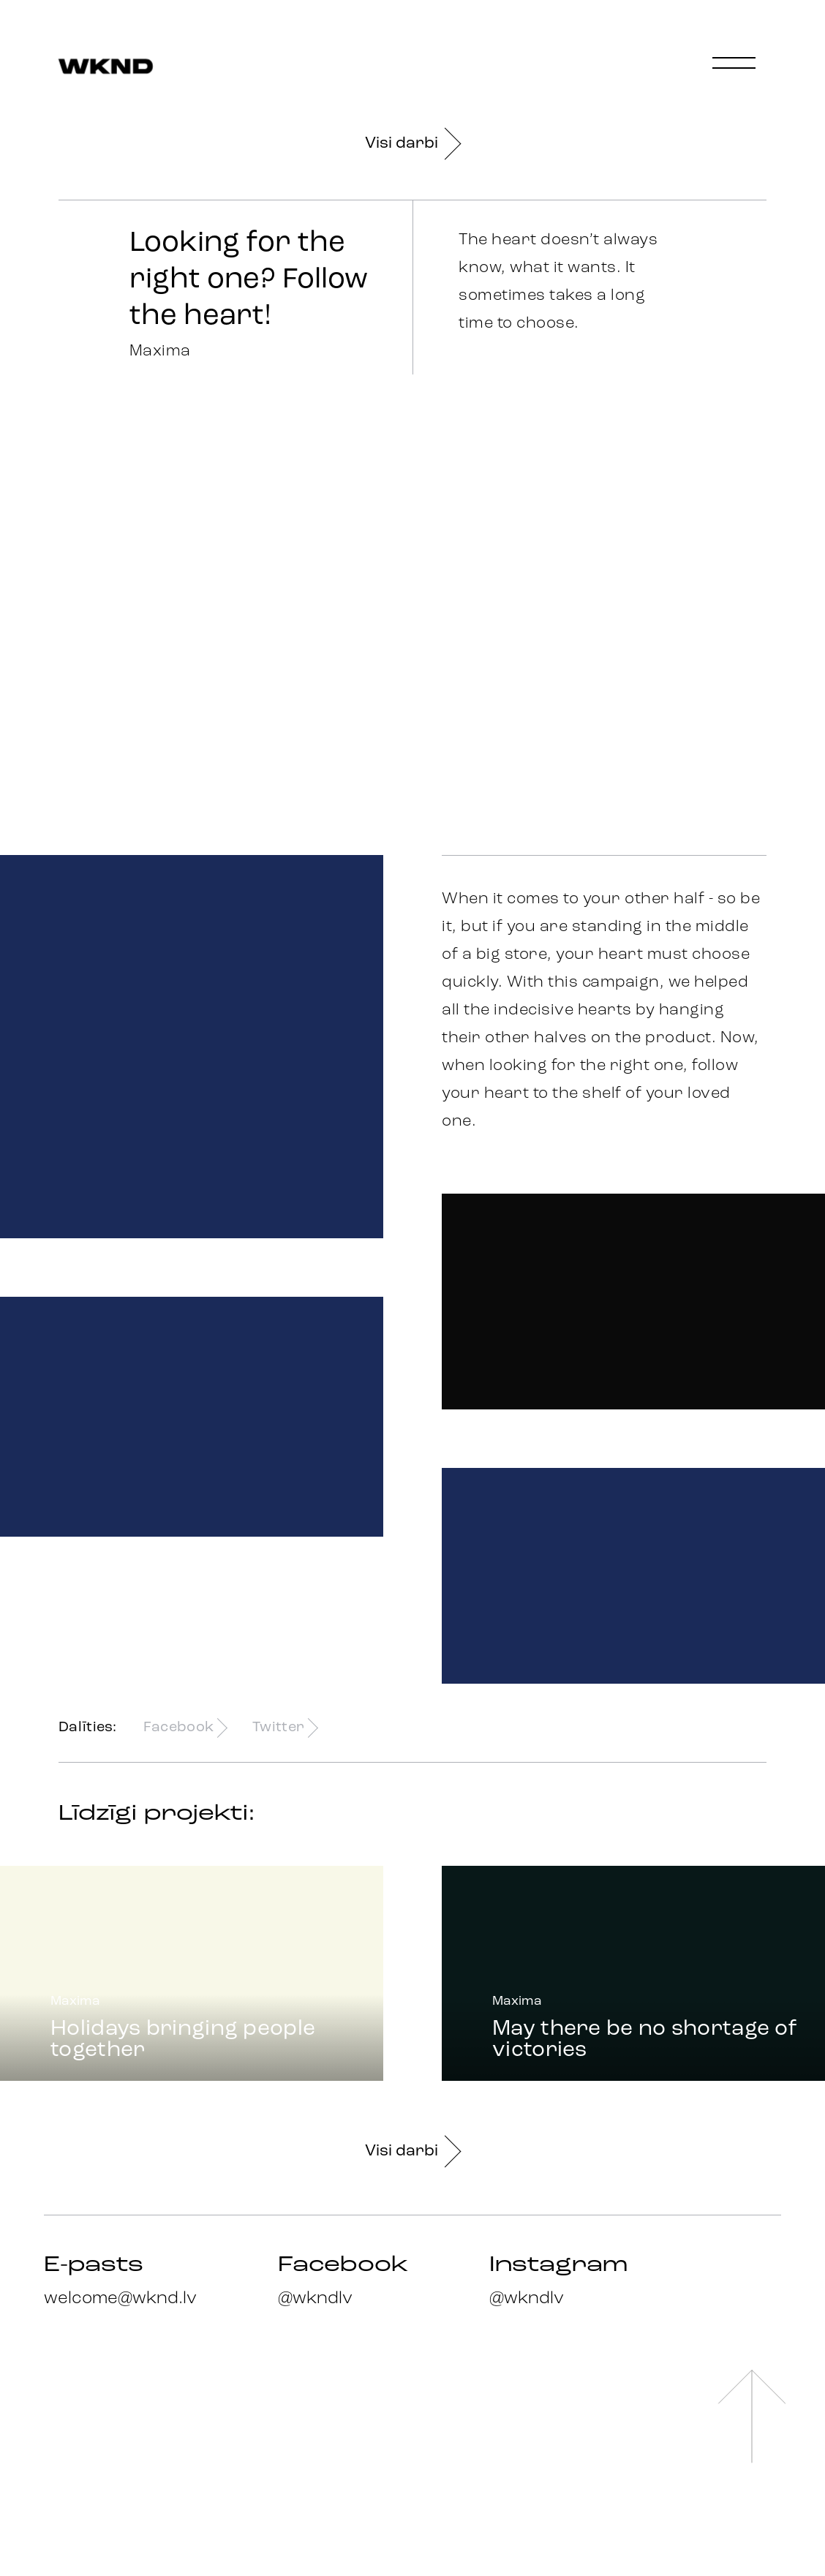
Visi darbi (412, 143)
